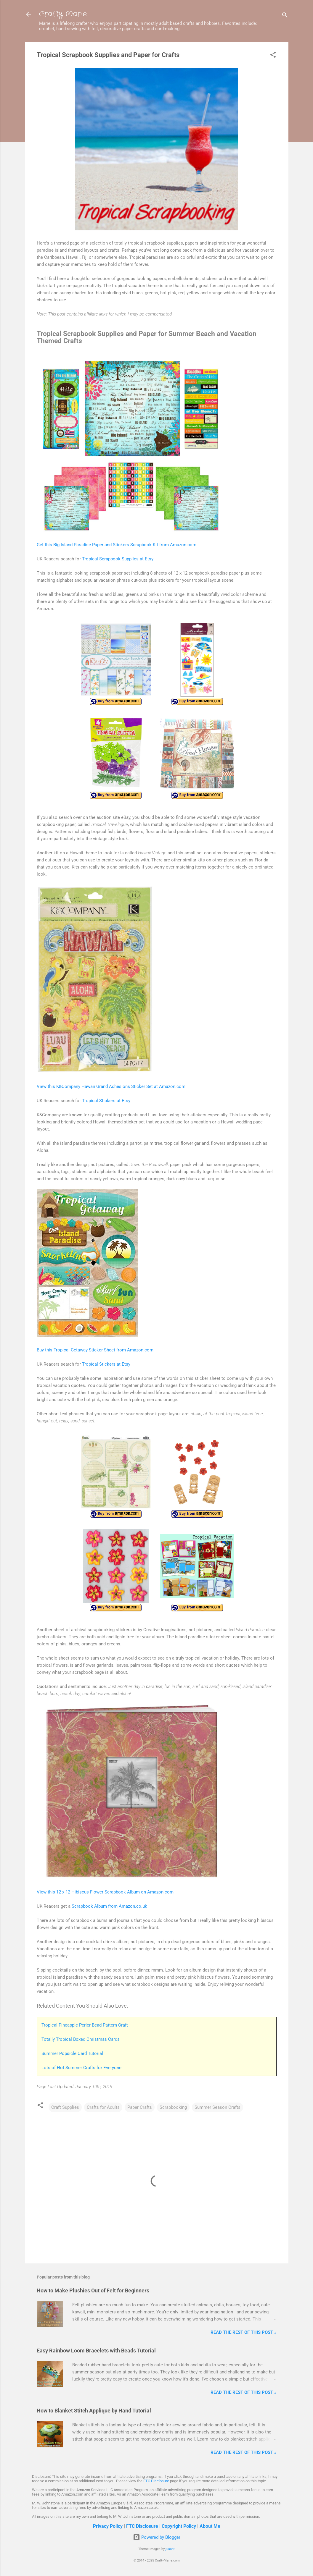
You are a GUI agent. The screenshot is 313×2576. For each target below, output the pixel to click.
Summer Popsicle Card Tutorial (72, 2053)
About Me (210, 2526)
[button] (273, 55)
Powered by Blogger (156, 2537)
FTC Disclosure (156, 2481)
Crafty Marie (63, 14)
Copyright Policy (179, 2526)
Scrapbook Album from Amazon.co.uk (109, 1906)
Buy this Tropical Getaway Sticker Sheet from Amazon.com (95, 1350)
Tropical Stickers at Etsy (106, 1100)
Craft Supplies (65, 2107)
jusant (170, 2549)
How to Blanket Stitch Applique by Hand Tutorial (94, 2410)
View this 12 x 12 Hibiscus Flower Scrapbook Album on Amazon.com (105, 1892)
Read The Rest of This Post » (244, 2332)
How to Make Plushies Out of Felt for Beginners (93, 2290)
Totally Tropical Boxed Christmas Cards (80, 2039)
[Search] (284, 16)
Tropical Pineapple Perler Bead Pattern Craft (84, 2025)
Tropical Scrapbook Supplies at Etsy (117, 559)
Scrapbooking (173, 2107)
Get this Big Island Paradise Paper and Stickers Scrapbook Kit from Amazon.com (116, 544)
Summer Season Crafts (217, 2107)
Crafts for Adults (103, 2107)
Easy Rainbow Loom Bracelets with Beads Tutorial (96, 2350)
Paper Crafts (139, 2107)
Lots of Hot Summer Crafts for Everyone (81, 2067)
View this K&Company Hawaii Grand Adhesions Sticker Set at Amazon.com (111, 1086)
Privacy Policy (108, 2526)
